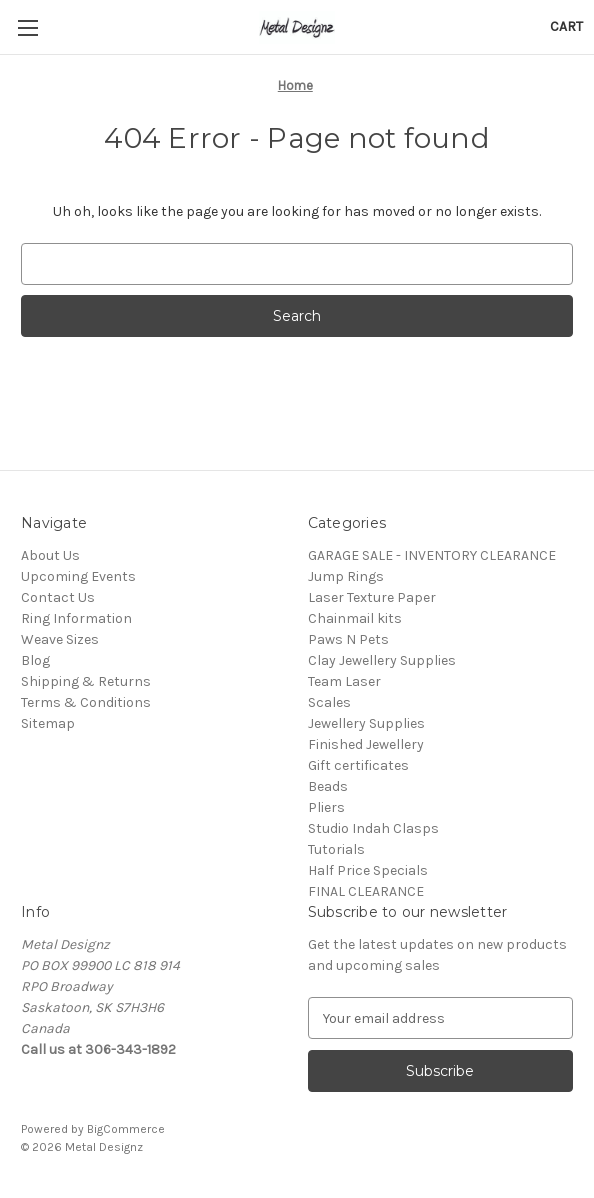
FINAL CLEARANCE (366, 891)
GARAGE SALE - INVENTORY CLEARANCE (432, 555)
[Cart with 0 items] (566, 26)
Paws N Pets (348, 639)
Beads (328, 786)
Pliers (326, 807)
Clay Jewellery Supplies (382, 660)
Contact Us (58, 597)
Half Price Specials (368, 870)
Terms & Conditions (86, 702)
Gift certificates (358, 765)
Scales (329, 702)
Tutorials (336, 849)
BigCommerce (126, 1129)
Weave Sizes (60, 639)
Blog (35, 660)
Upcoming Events (78, 576)
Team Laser (344, 681)
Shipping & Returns (86, 681)
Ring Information (76, 618)
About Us (50, 555)
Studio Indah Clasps (373, 828)
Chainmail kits (355, 618)
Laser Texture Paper (372, 597)
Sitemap (48, 723)
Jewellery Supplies (366, 723)
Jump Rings (346, 576)
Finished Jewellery (366, 744)
